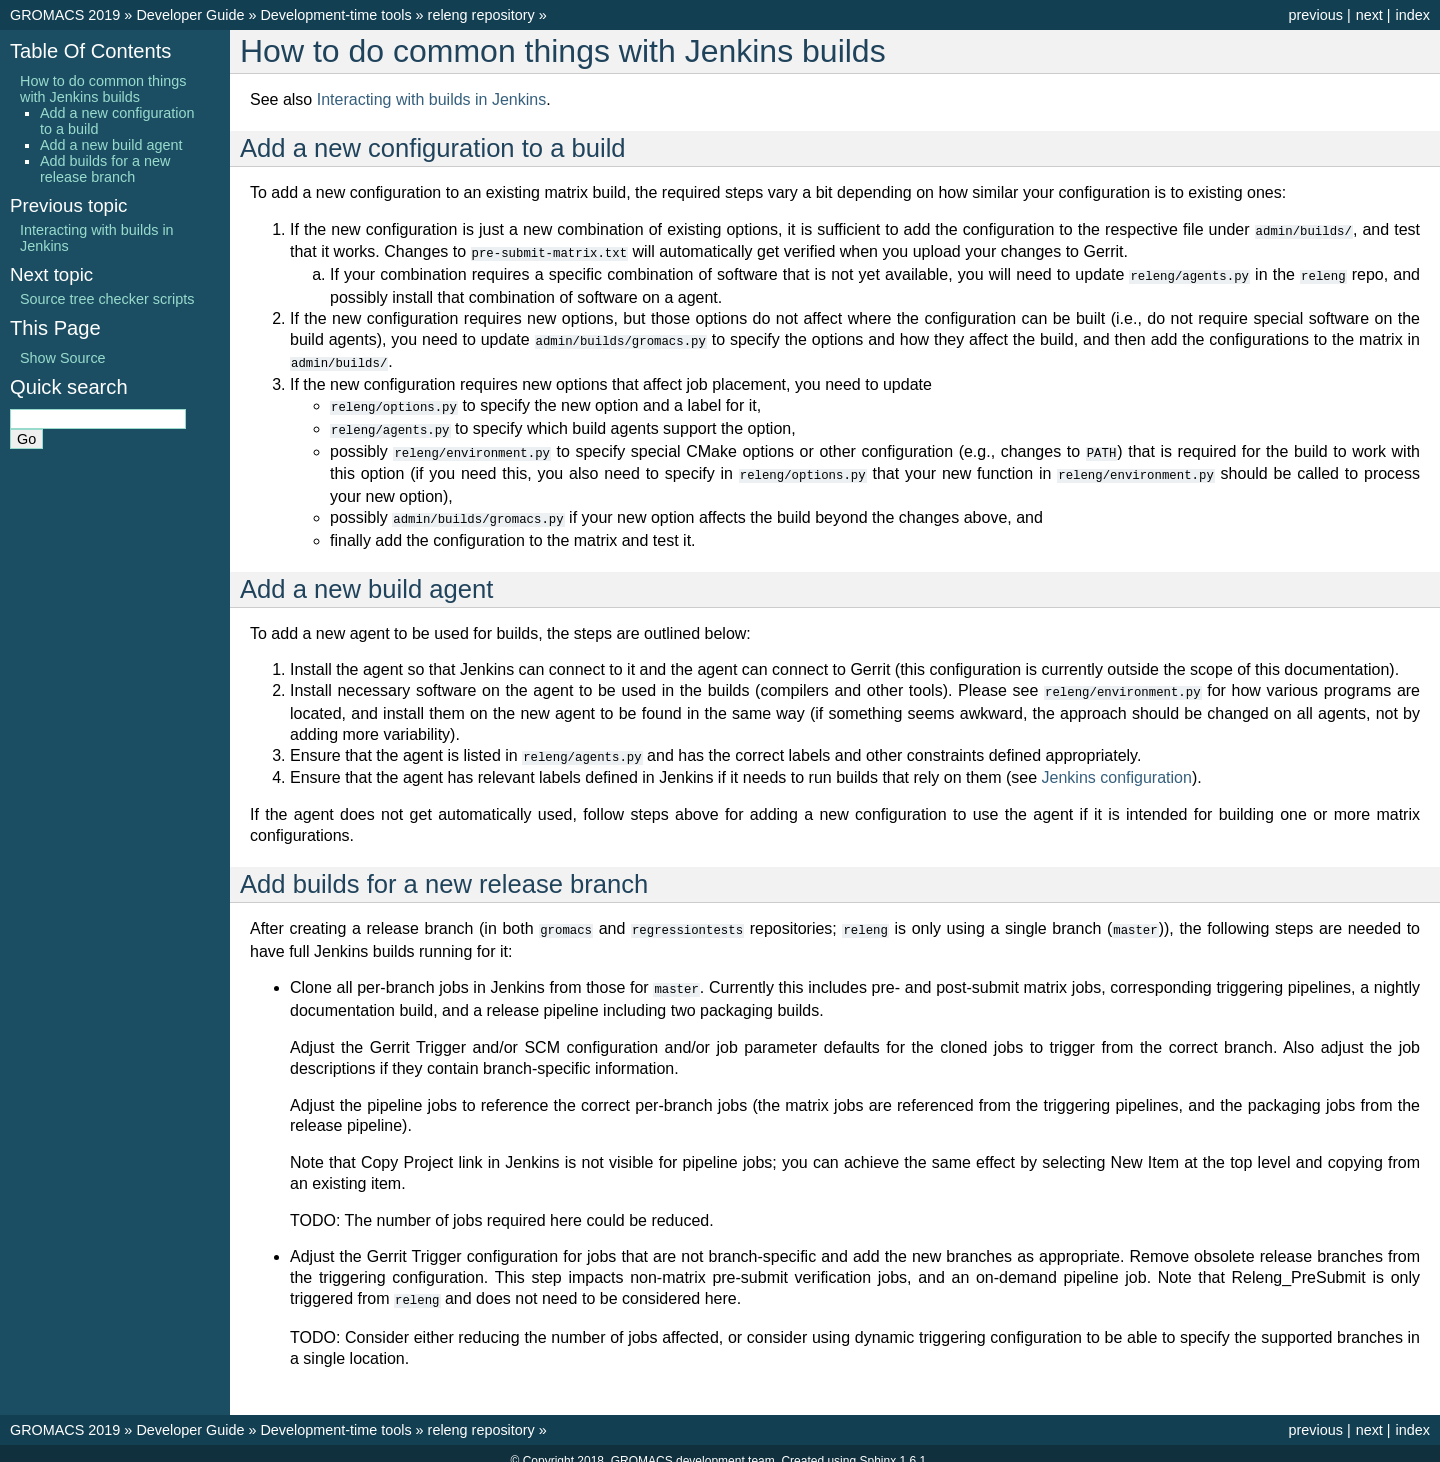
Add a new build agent (111, 145)
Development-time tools (335, 15)
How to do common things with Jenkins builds (103, 89)
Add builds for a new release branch (105, 169)
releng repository (481, 15)
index (1413, 15)
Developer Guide (190, 15)
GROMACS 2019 (65, 15)
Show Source (63, 358)
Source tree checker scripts (107, 299)
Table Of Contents (90, 51)
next (1369, 15)
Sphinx (877, 1446)
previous (1315, 15)
